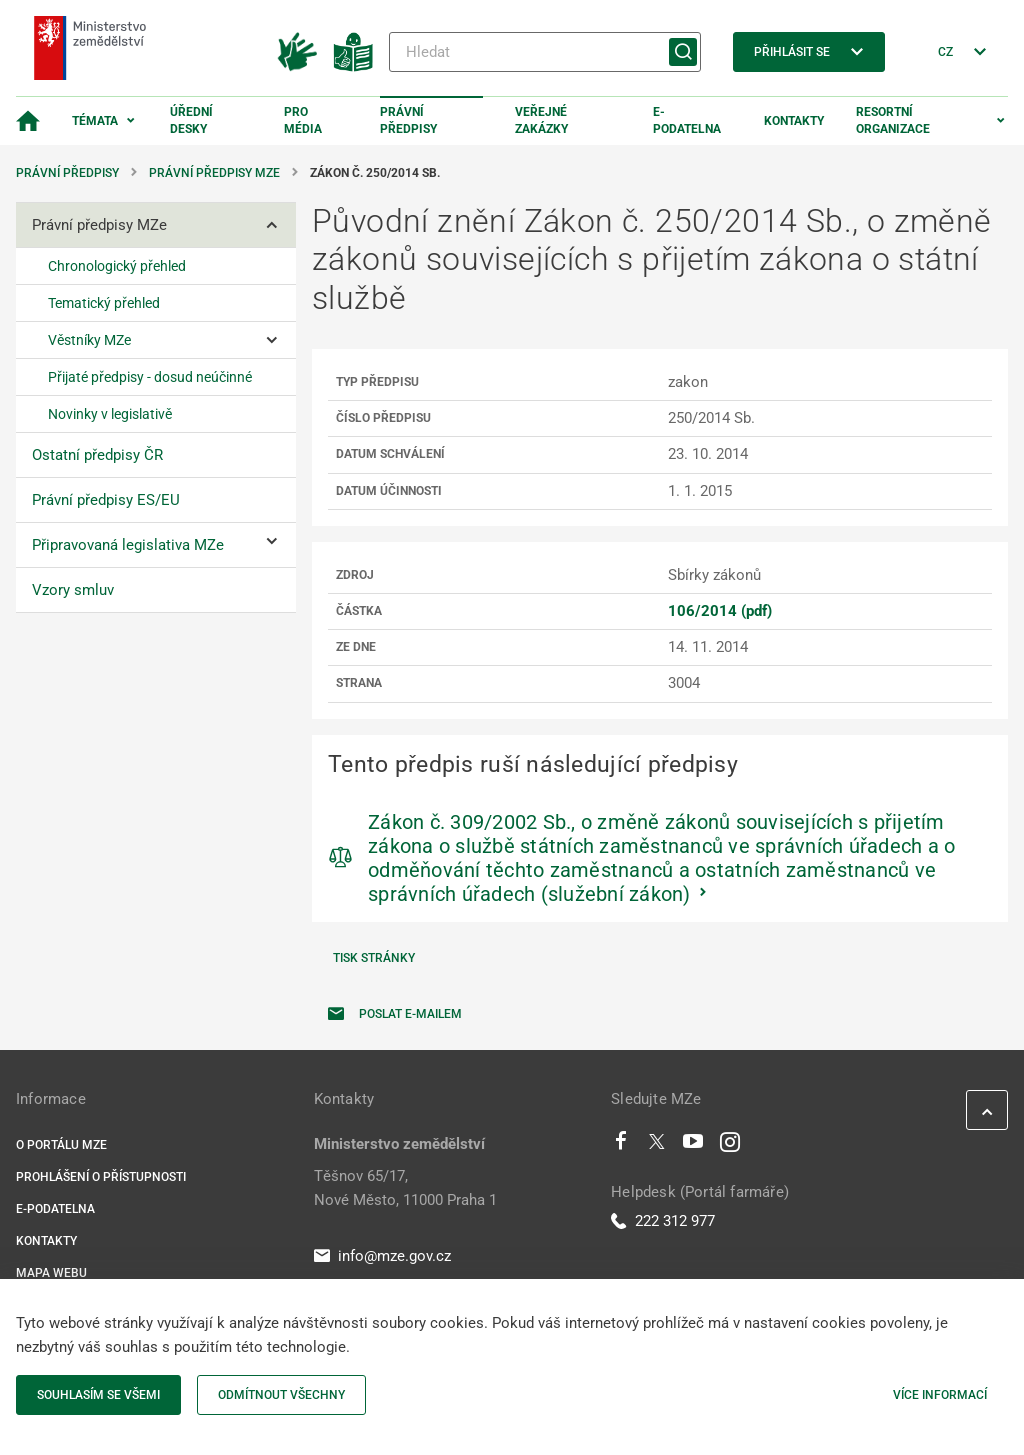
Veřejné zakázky (541, 120)
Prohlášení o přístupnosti (101, 1177)
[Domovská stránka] (28, 121)
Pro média (303, 120)
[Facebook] (621, 1146)
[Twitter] (657, 1146)
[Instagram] (730, 1146)
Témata (95, 121)
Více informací (940, 1395)
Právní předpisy (408, 120)
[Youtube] (693, 1146)
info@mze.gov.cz (382, 1256)
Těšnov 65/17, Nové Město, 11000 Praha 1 (405, 1188)
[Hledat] (545, 52)
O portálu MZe (61, 1145)
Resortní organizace (893, 120)
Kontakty (794, 121)
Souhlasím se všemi (98, 1395)
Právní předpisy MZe (214, 173)
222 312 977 (663, 1221)
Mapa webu (51, 1273)
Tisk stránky (374, 958)
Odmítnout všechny (281, 1395)
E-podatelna (687, 120)
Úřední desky (191, 120)
